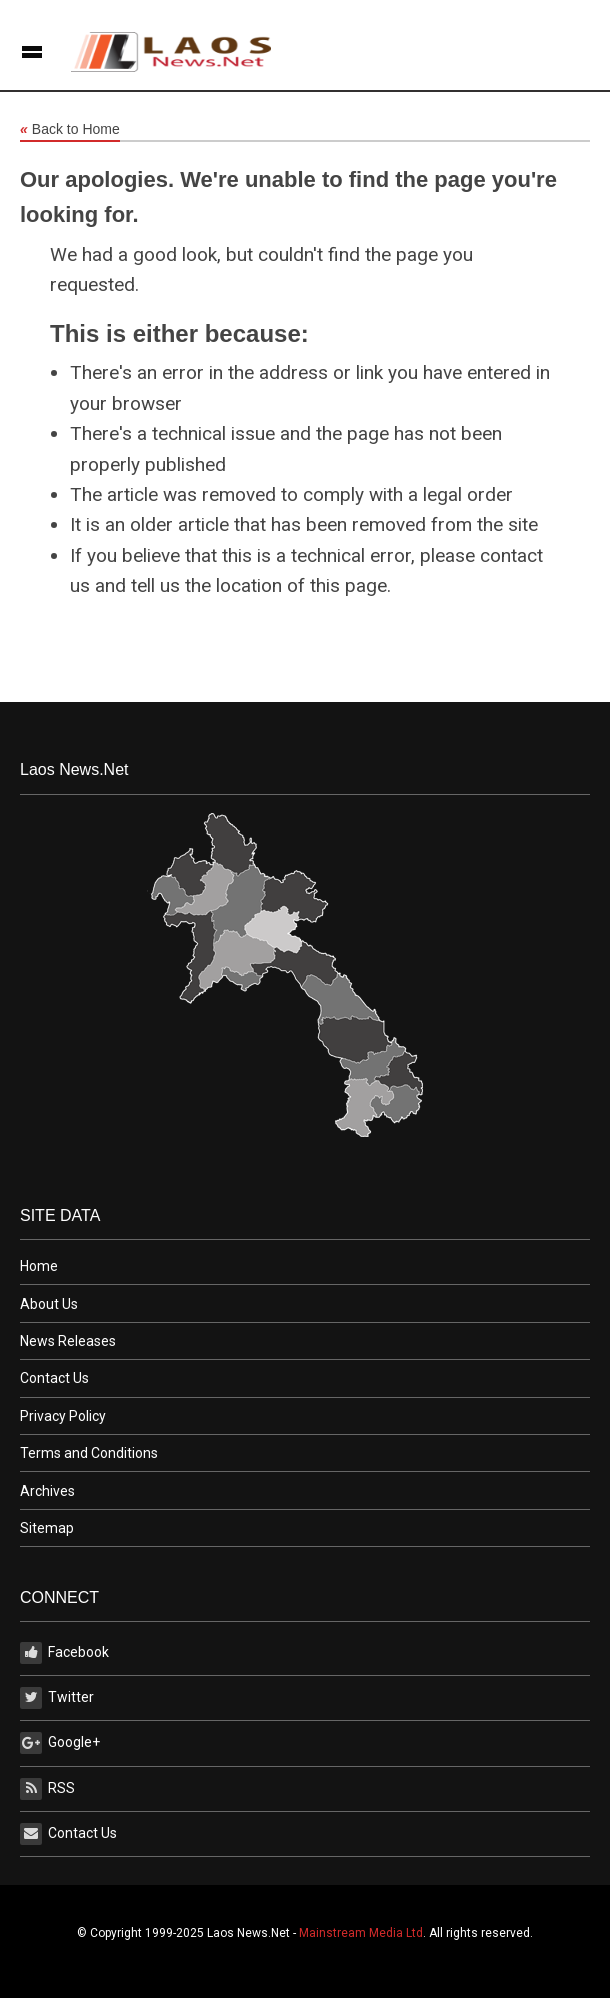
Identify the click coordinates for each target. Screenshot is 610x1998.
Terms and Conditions (89, 1453)
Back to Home (70, 130)
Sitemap (47, 1528)
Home (39, 1266)
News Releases (68, 1341)
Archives (47, 1491)
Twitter (57, 1698)
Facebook (64, 1653)
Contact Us (54, 1378)
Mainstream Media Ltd (361, 1933)
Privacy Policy (63, 1416)
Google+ (60, 1743)
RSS (47, 1789)
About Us (49, 1304)
